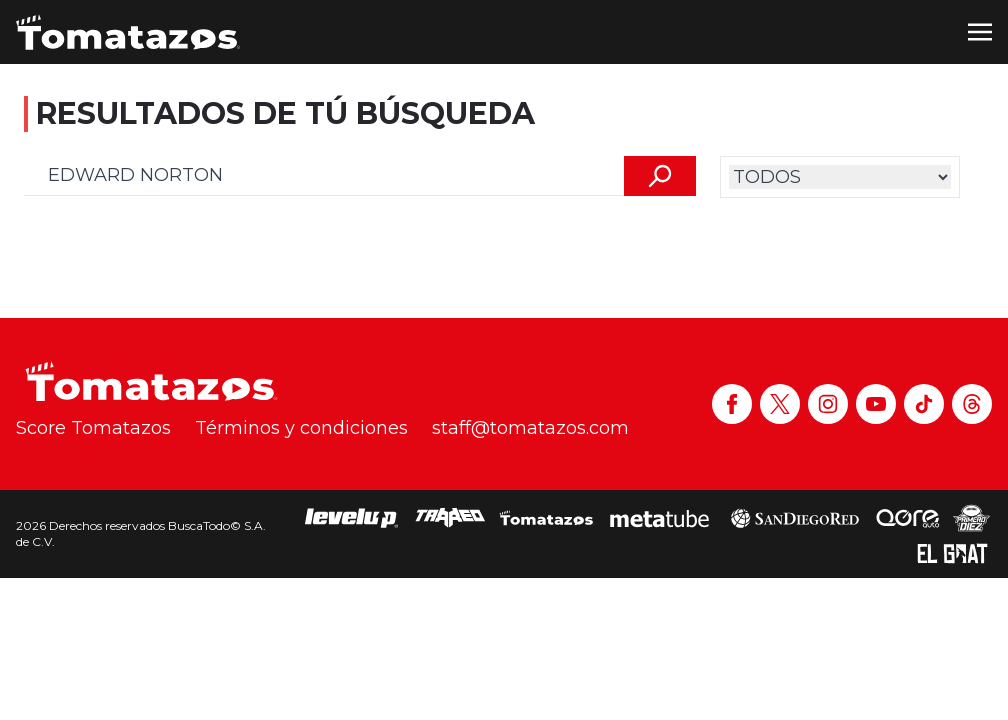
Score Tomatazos (93, 428)
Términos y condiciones (301, 428)
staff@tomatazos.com (530, 428)
